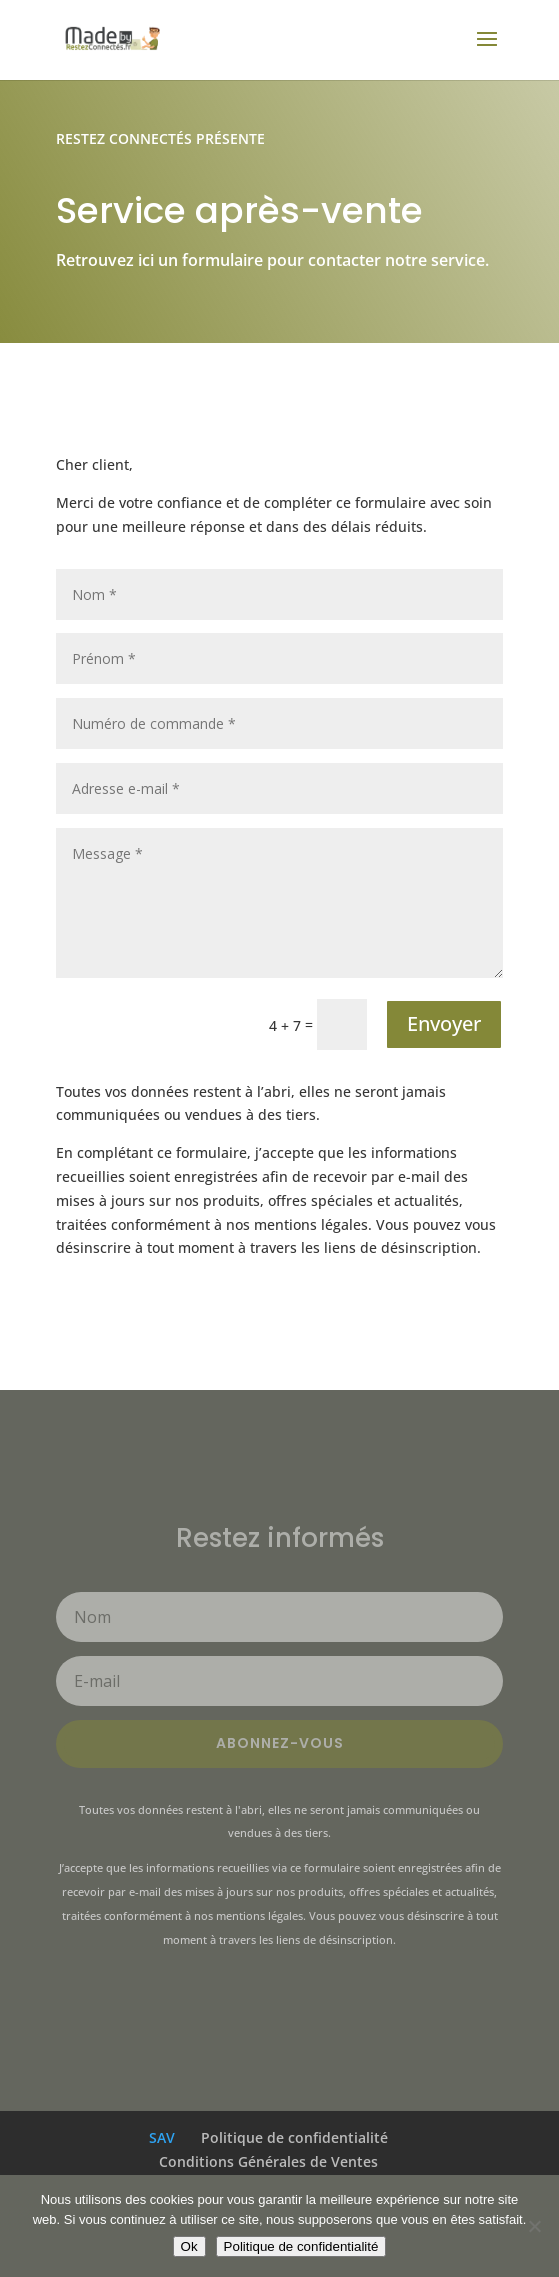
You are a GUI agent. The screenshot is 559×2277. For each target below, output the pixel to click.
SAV (162, 2137)
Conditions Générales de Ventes (268, 2161)
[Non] (534, 2226)
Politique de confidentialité (294, 2137)
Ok (189, 2246)
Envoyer (444, 1023)
